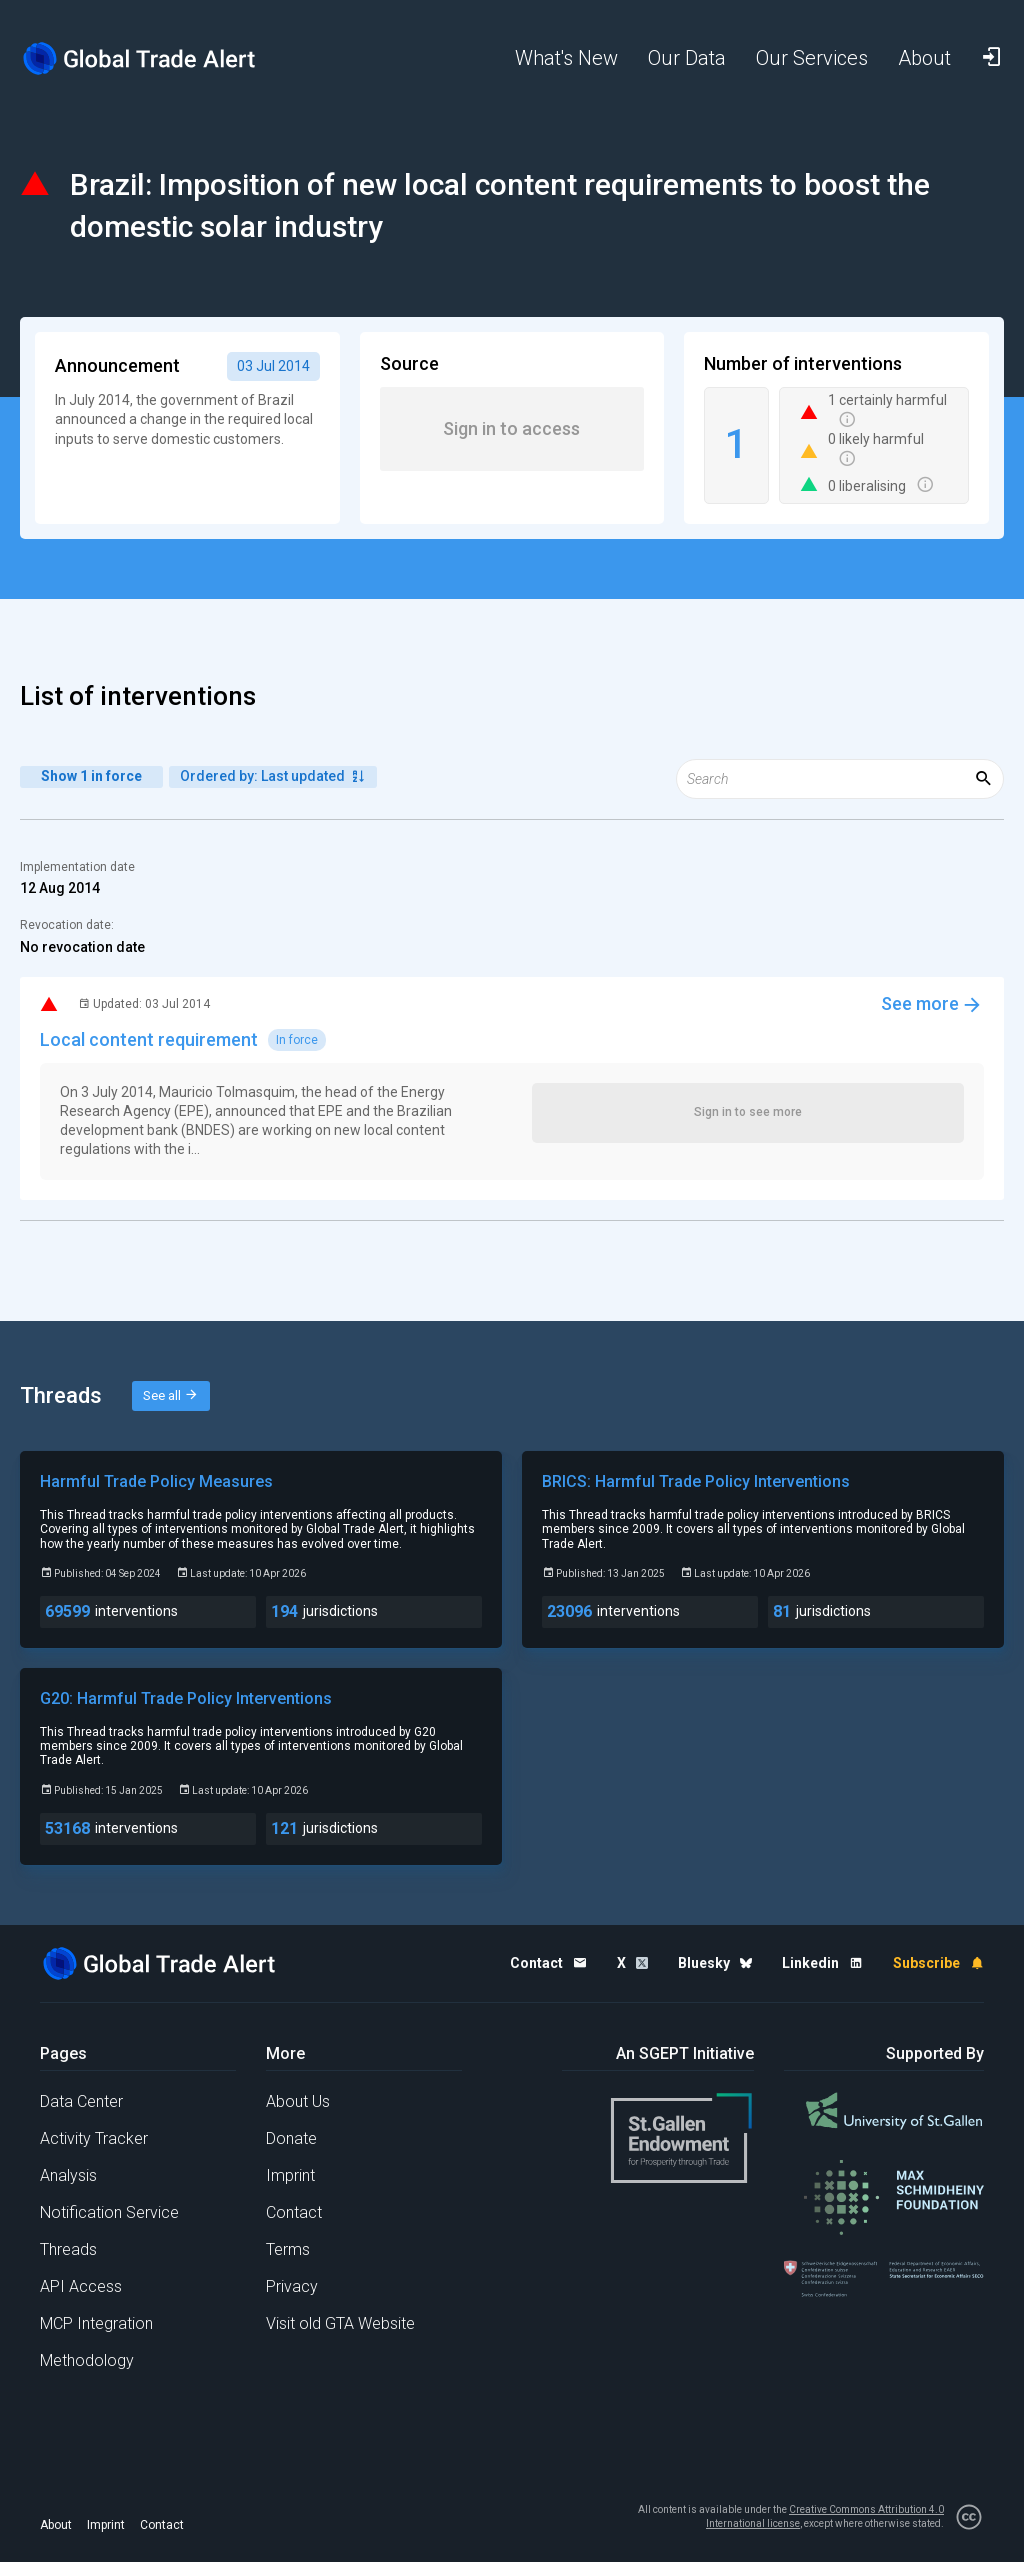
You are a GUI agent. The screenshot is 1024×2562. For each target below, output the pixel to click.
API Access (81, 2286)
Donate (291, 2138)
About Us (298, 2101)
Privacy (292, 2286)
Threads (68, 2249)
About (56, 2525)
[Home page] (140, 58)
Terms (288, 2249)
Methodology (87, 2360)
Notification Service (109, 2212)
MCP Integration (96, 2323)
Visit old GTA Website (340, 2323)
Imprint (290, 2175)
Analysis (68, 2175)
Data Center (81, 2101)
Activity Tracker (94, 2138)
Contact (294, 2212)
